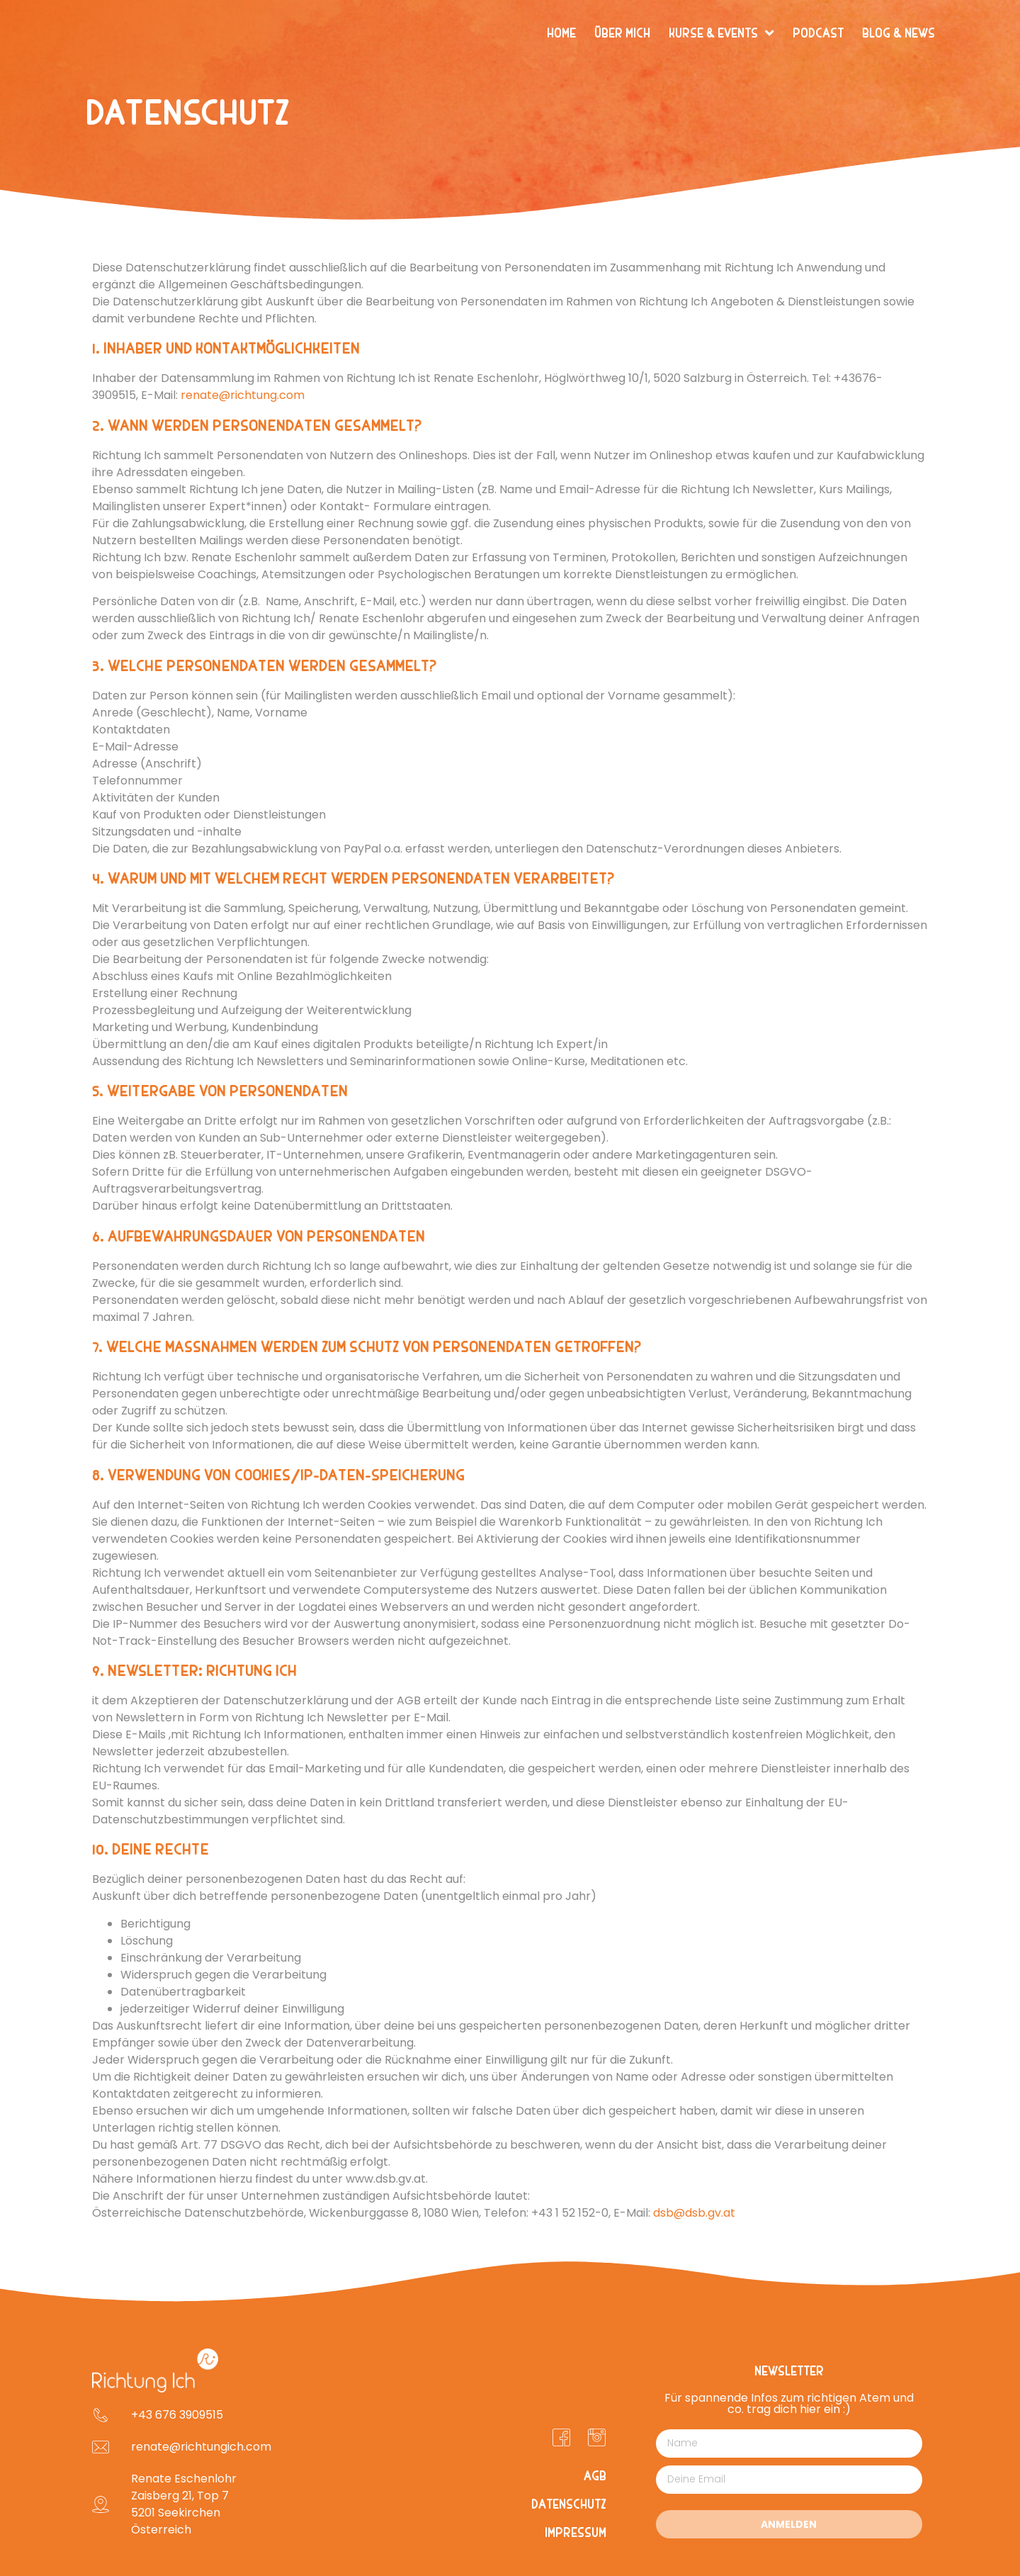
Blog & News (898, 33)
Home (561, 33)
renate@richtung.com (243, 395)
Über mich (622, 33)
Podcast (818, 33)
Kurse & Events (721, 33)
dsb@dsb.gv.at (694, 2213)
